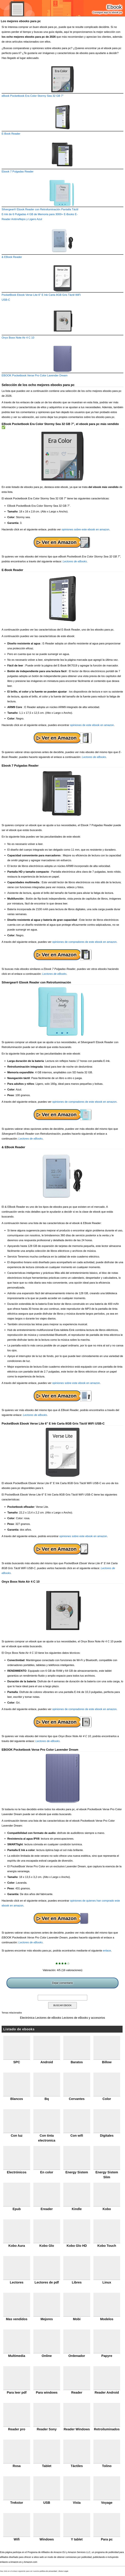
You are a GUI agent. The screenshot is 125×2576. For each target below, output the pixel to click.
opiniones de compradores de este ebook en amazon (84, 941)
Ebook (114, 7)
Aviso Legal (63, 2571)
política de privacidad (48, 2571)
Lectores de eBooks (75, 561)
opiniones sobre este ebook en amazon (85, 529)
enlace (107, 1950)
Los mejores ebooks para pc (21, 21)
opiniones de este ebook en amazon (92, 725)
